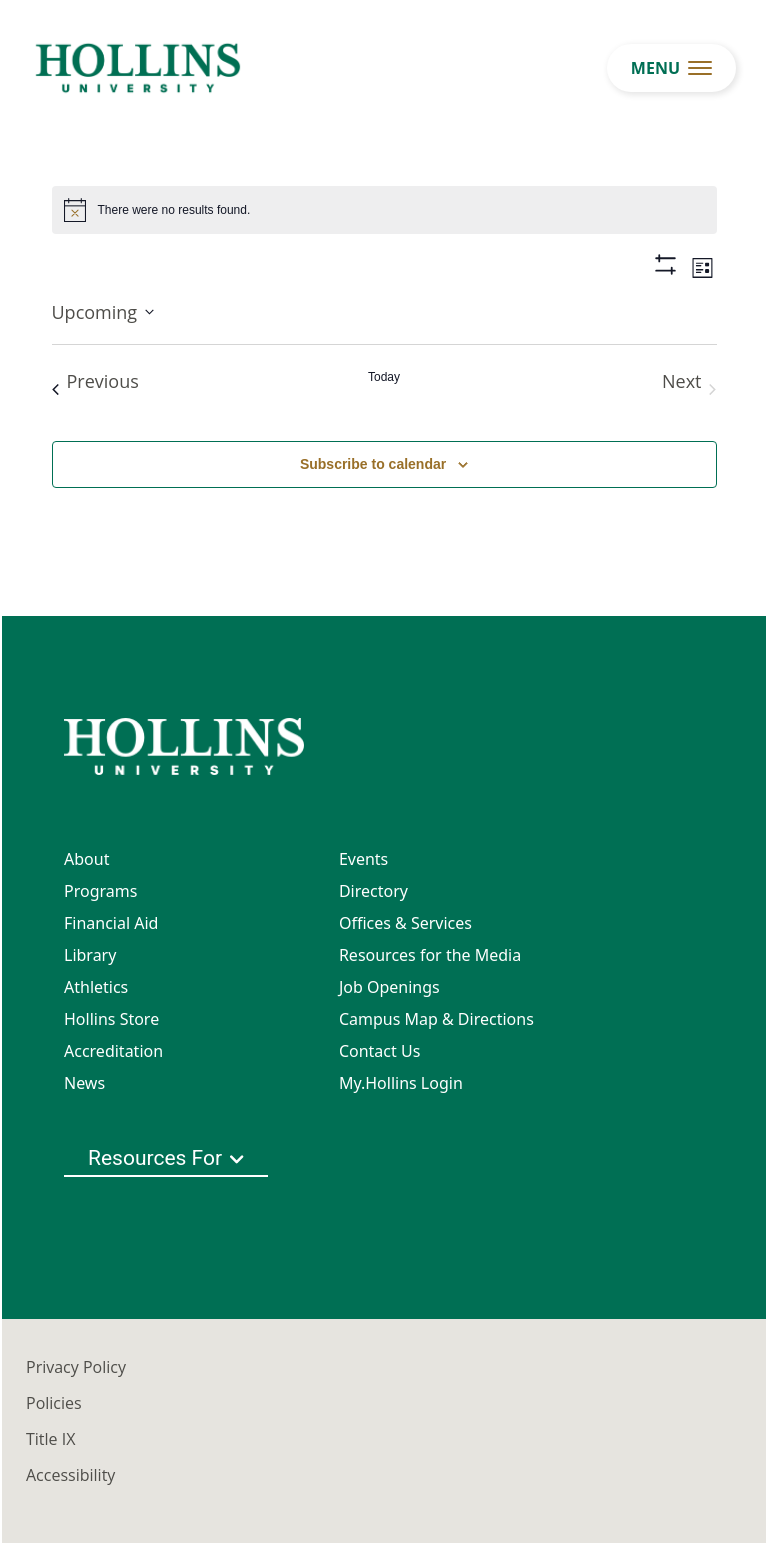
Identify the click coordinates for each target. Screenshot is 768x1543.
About (86, 859)
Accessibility (70, 1475)
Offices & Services (405, 923)
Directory (373, 891)
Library (90, 955)
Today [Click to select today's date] (384, 377)
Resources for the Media (430, 955)
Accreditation (113, 1051)
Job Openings (389, 987)
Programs (100, 891)
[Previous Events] (95, 389)
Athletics (96, 987)
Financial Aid (111, 923)
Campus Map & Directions (436, 1019)
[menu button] (671, 68)
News (84, 1083)
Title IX (50, 1439)
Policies (54, 1403)
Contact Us (379, 1051)
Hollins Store (111, 1019)
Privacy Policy (76, 1367)
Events (363, 859)
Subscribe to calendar (373, 464)
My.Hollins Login (401, 1083)
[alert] (384, 210)
